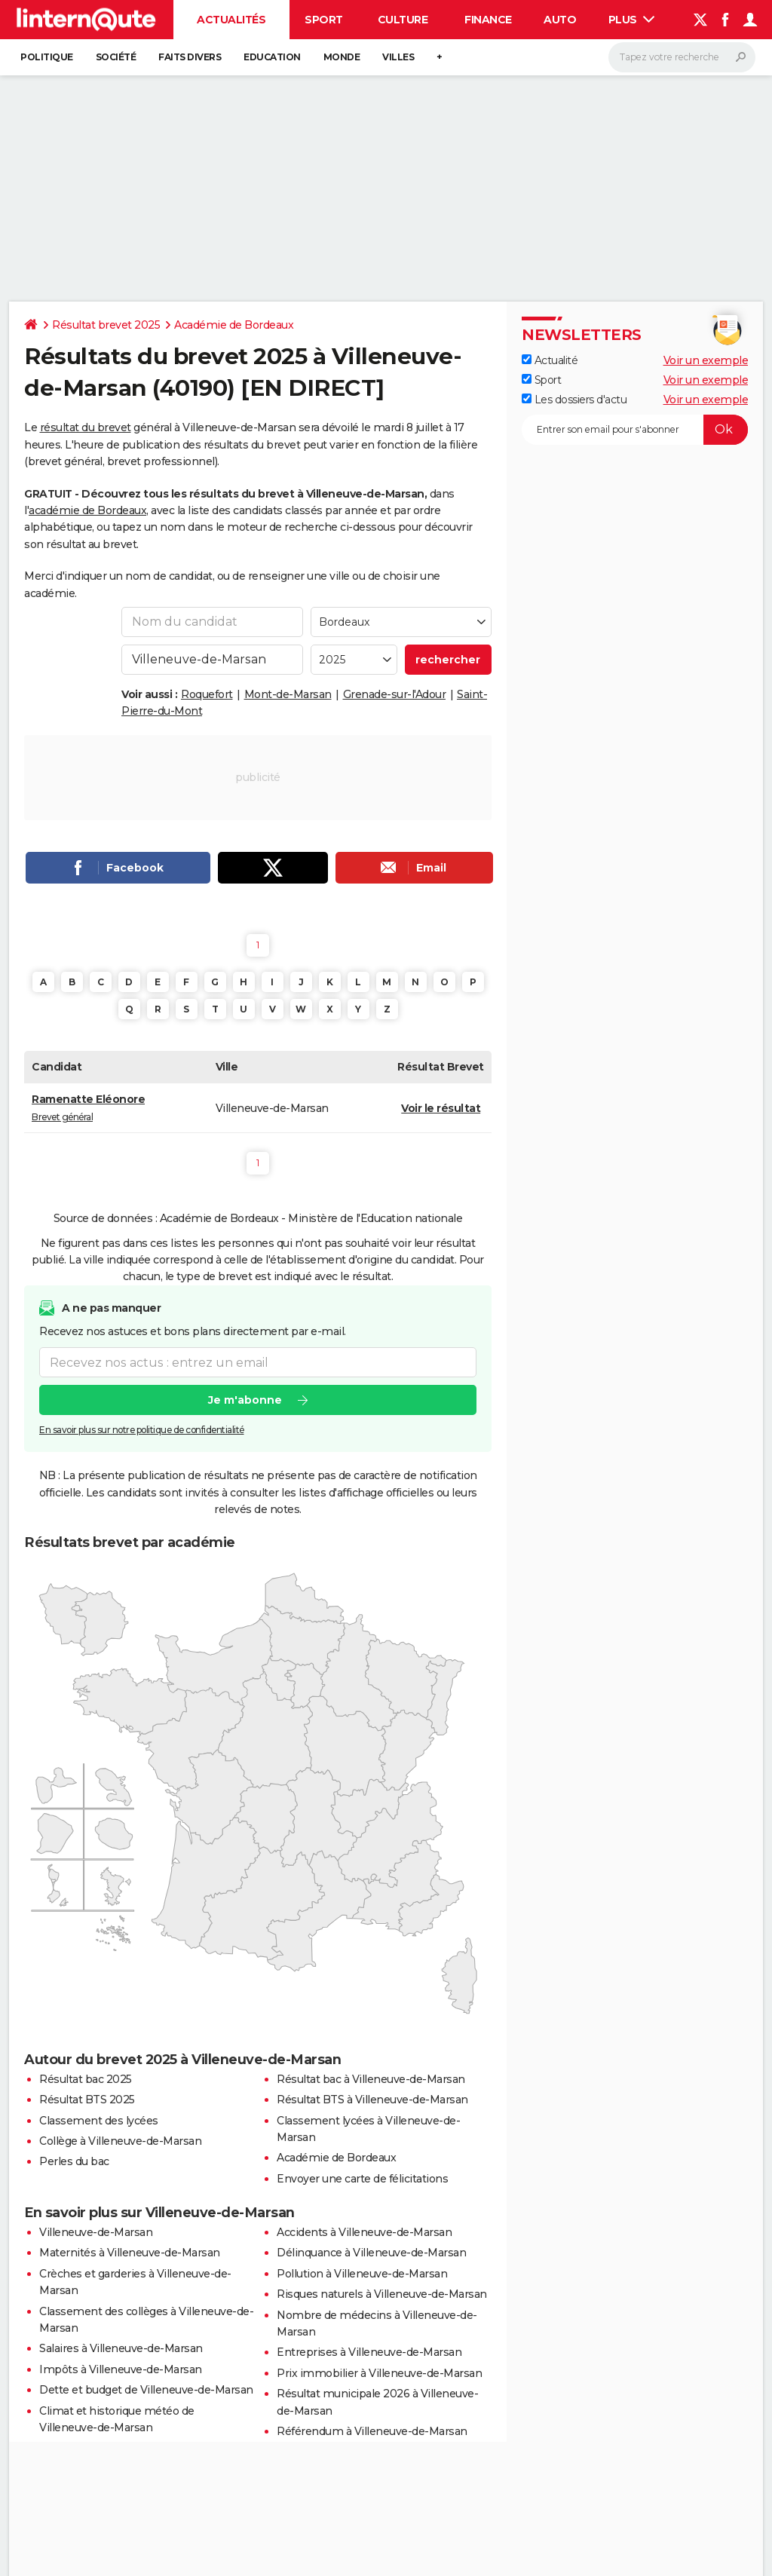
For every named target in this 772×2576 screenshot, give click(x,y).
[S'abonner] (635, 430)
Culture (403, 19)
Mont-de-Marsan (288, 694)
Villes (398, 57)
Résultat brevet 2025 (106, 325)
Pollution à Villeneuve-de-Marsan (362, 2273)
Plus (631, 19)
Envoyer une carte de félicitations (362, 2178)
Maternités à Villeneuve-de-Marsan (129, 2252)
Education (272, 57)
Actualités (231, 19)
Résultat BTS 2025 (87, 2099)
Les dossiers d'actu (574, 399)
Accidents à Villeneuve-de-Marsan (364, 2232)
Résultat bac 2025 (85, 2079)
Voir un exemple (706, 360)
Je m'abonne (245, 1400)
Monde (341, 57)
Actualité (549, 360)
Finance (488, 19)
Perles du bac (74, 2161)
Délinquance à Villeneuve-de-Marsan (371, 2252)
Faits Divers (189, 57)
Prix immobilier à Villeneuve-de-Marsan (379, 2373)
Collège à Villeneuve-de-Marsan (120, 2141)
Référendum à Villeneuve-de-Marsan (372, 2431)
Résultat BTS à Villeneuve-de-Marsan (372, 2099)
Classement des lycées (98, 2120)
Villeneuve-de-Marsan (95, 2232)
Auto (560, 19)
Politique (46, 57)
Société (116, 57)
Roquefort (207, 694)
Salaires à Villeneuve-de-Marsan (121, 2348)
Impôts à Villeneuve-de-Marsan (120, 2369)
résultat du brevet (85, 427)
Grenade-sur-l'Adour (394, 694)
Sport (324, 19)
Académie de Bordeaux (233, 325)
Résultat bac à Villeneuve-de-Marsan (371, 2079)
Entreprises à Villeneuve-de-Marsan (369, 2352)
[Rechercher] (681, 57)
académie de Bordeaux (87, 510)
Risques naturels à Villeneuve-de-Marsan (382, 2294)
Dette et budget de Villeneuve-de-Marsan (146, 2390)
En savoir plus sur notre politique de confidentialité (141, 1429)
